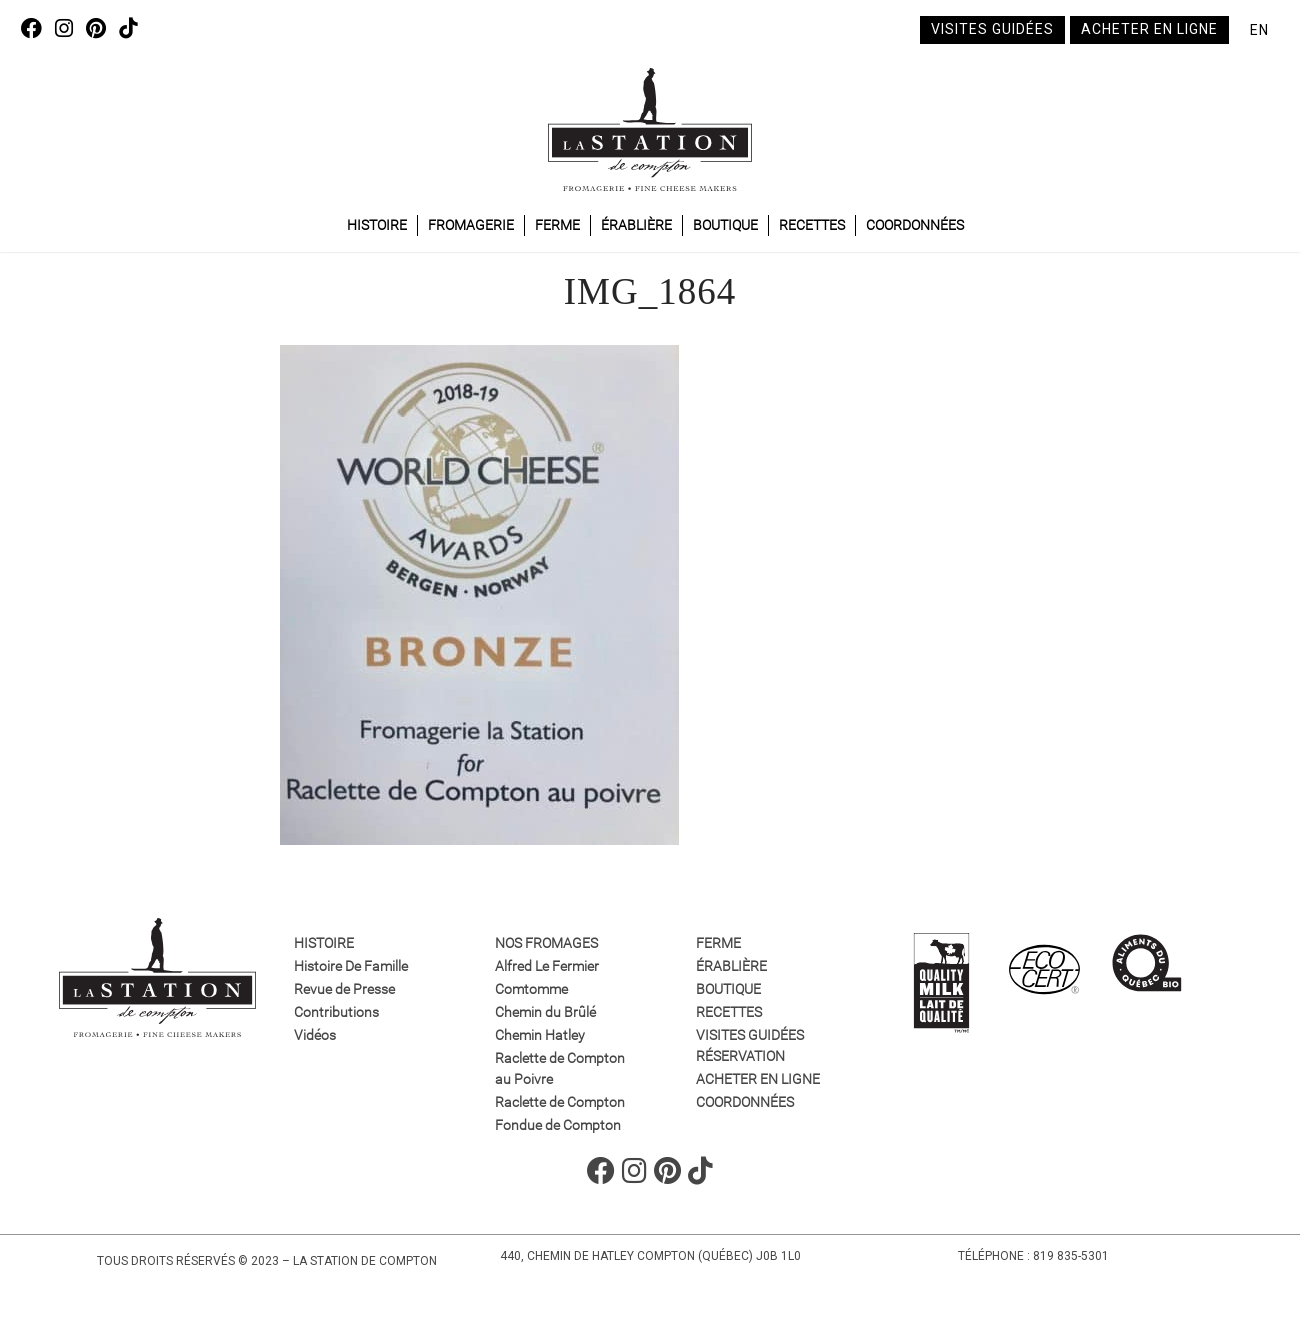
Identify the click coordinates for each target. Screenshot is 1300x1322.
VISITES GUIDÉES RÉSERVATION (750, 1045)
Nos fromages (546, 943)
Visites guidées (992, 29)
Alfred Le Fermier (547, 966)
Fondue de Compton (558, 1125)
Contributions (336, 1012)
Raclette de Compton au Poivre (560, 1068)
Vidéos (315, 1035)
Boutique (725, 225)
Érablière (636, 225)
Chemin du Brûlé (545, 1012)
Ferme (557, 225)
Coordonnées (915, 225)
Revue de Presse (344, 989)
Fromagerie (471, 225)
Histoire (377, 225)
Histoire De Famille (351, 966)
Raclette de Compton (560, 1102)
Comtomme (531, 989)
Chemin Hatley (540, 1035)
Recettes (812, 225)
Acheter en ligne (1149, 29)
